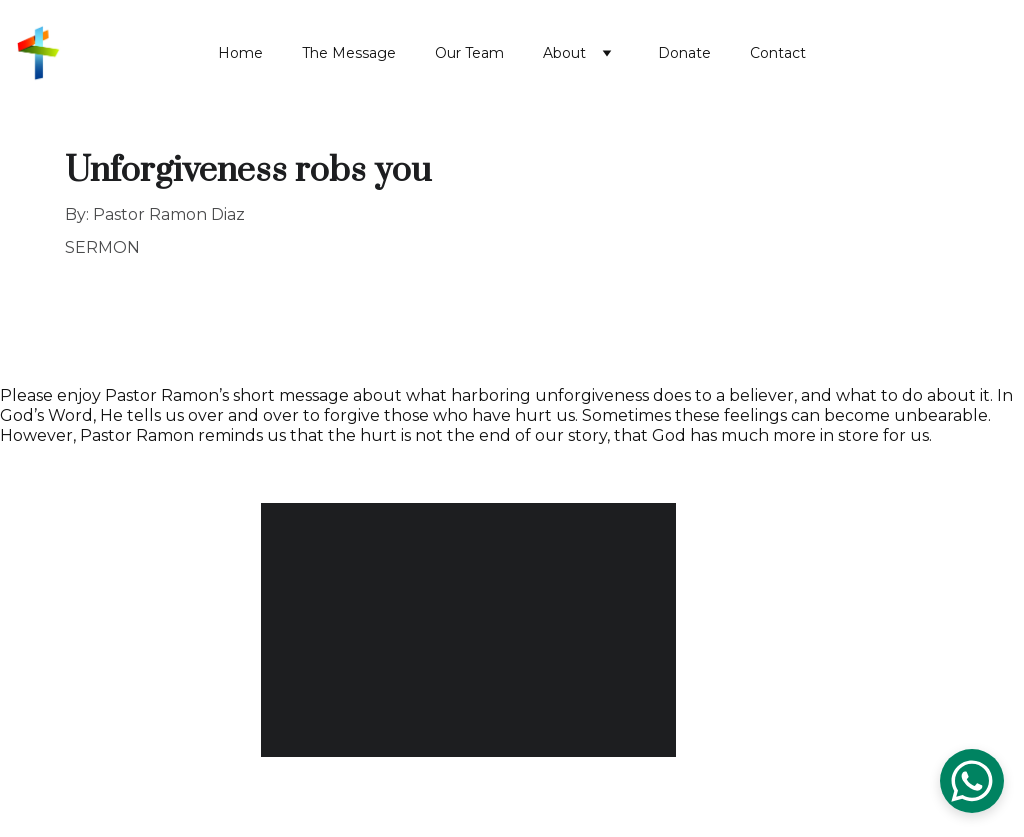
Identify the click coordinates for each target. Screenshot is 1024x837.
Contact (778, 53)
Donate (684, 53)
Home (240, 53)
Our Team (469, 53)
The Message (349, 53)
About (564, 53)
